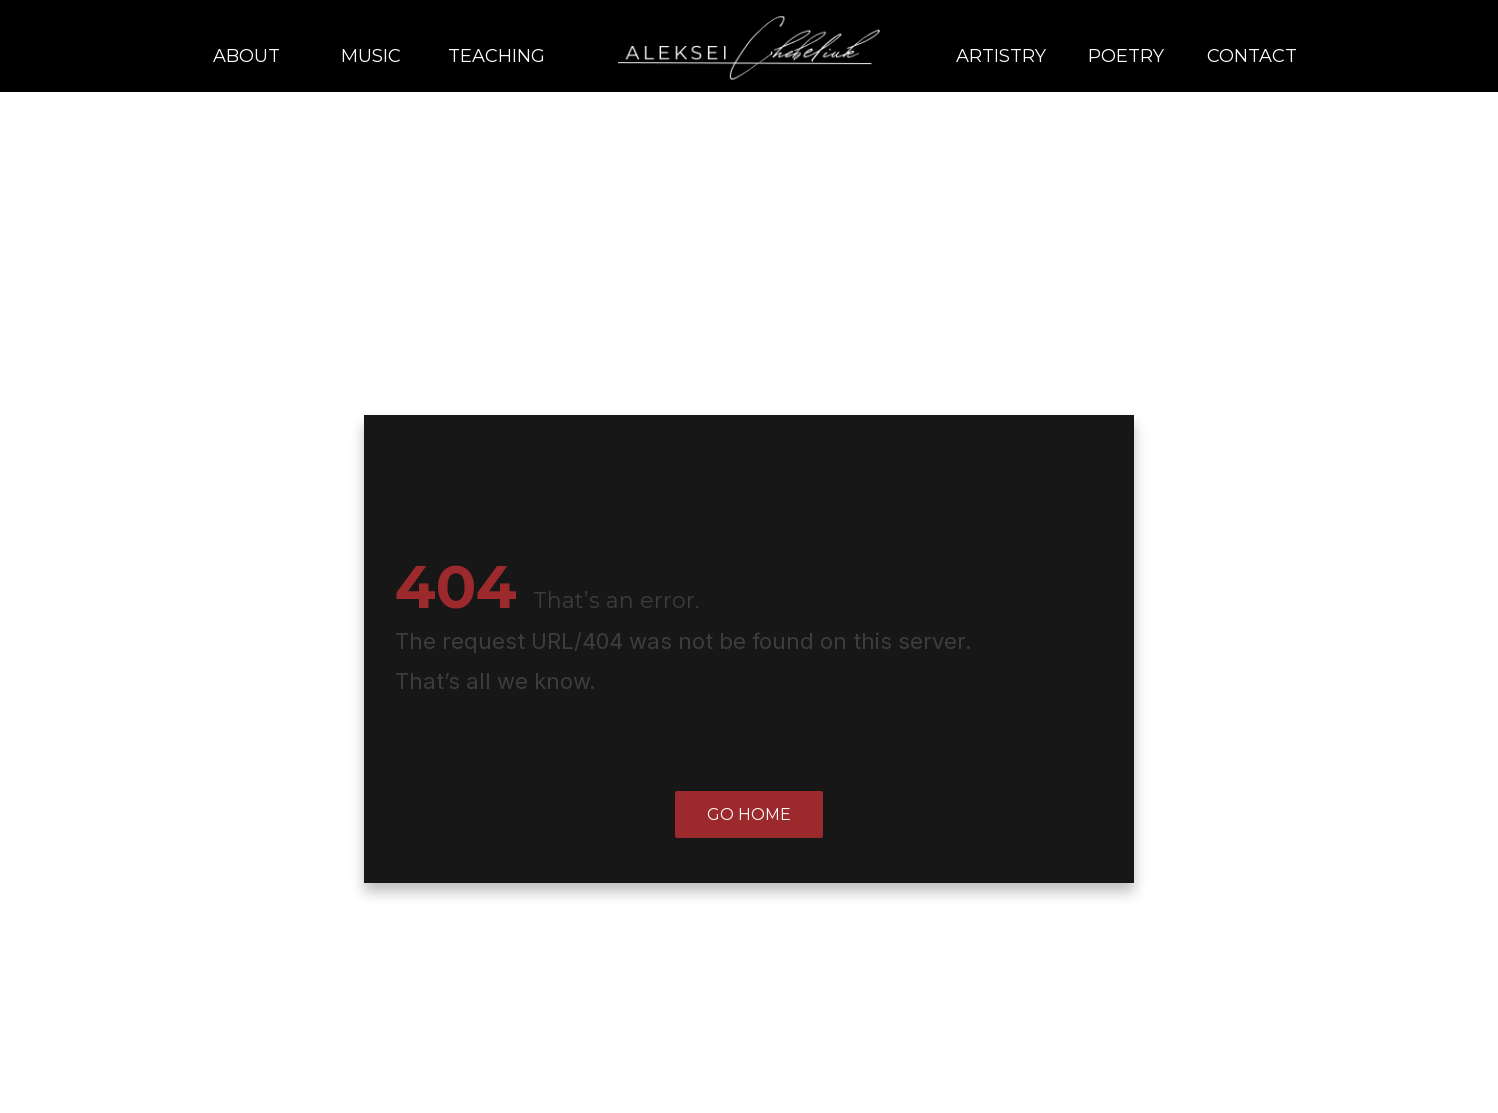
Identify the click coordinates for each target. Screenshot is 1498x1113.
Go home (749, 814)
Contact (1252, 56)
